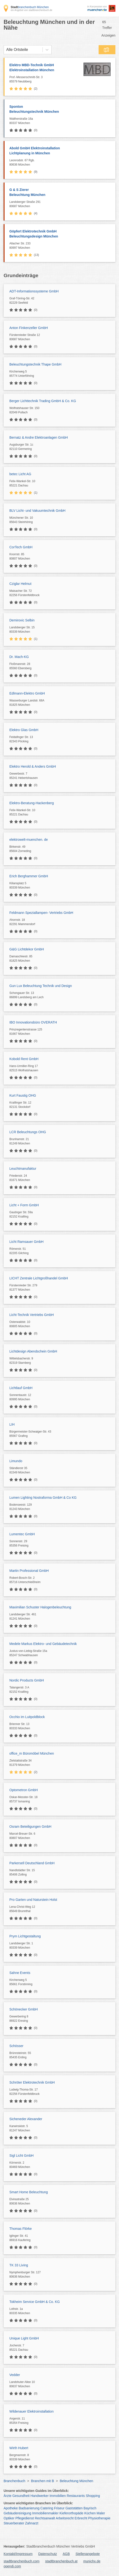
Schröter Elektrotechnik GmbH (32, 2082)
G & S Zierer (60, 192)
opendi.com (12, 2566)
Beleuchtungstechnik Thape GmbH (35, 364)
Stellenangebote (88, 2554)
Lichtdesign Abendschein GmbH (33, 1351)
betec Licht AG (20, 474)
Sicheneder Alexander (25, 2119)
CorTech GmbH (20, 547)
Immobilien (57, 2496)
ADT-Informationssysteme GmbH (34, 291)
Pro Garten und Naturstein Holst (33, 1900)
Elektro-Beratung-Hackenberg (31, 803)
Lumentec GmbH (22, 1534)
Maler (101, 2513)
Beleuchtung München (76, 2481)
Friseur (59, 2508)
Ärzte (8, 2496)
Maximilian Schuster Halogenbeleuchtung (40, 1607)
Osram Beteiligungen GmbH (30, 1826)
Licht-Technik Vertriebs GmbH (31, 1315)
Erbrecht (81, 2518)
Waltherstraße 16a (61, 121)
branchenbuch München (30, 7)
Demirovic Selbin (22, 620)
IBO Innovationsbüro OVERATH (33, 1022)
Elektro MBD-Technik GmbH (45, 68)
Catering (46, 2508)
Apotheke (11, 2508)
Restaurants (76, 2496)
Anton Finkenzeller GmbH (28, 328)
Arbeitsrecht (65, 2518)
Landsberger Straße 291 (61, 204)
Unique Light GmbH (24, 2338)
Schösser (16, 2046)
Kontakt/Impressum (18, 2554)
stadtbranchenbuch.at (61, 2561)
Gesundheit (21, 2496)
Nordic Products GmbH (26, 1680)
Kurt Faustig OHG (22, 1095)
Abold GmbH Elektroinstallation (60, 151)
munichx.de (92, 2561)
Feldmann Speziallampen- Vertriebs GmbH (41, 913)
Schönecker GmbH (23, 2009)
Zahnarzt (31, 2523)
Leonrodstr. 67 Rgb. (61, 163)
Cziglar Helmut (20, 584)
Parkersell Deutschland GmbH (31, 1863)
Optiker (9, 2518)
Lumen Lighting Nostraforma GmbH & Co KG (43, 1497)
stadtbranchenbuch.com (21, 2561)
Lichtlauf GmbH (20, 1388)
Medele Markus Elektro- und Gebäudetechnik (43, 1644)
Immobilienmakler (45, 2513)
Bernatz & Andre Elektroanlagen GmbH (38, 437)
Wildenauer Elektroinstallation (31, 2411)
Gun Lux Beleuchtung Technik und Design (40, 986)
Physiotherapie (99, 2518)
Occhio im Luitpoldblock (27, 1717)
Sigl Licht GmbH (21, 2155)
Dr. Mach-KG (19, 657)
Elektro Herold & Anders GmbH (32, 766)
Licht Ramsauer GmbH (26, 1242)
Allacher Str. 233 (61, 246)
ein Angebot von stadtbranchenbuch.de (31, 10)
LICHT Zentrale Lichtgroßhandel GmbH (38, 1278)
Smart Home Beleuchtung (28, 2192)
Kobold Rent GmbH (23, 1059)
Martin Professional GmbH (29, 1571)
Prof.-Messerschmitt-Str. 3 (45, 79)
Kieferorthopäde (71, 2513)
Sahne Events (19, 1973)
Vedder (14, 2375)
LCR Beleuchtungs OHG (27, 1132)
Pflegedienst (24, 2518)
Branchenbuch (14, 2481)
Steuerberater (14, 2523)
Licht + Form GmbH (24, 1205)
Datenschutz (47, 2554)
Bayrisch (89, 2508)
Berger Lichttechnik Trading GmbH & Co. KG (42, 401)
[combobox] (6, 50)
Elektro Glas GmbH (23, 730)
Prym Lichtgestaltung (25, 1936)
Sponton (60, 109)
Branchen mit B (42, 2481)
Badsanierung (29, 2508)
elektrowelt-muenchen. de (28, 839)
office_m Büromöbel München (31, 1753)
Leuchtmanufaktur (22, 1168)
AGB (66, 2554)
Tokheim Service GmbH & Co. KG (34, 2302)
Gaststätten (74, 2508)
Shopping (93, 2496)
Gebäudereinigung (17, 2513)
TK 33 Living (18, 2265)
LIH (12, 1424)
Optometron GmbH (23, 1790)
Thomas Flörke (20, 2229)
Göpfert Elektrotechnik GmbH (60, 234)
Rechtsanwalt (45, 2518)
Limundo (15, 1461)
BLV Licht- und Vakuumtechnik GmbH (37, 510)
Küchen (89, 2513)
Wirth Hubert (18, 2448)
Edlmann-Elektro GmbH (27, 693)
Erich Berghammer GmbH (28, 876)
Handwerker (39, 2496)
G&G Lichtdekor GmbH (26, 949)
